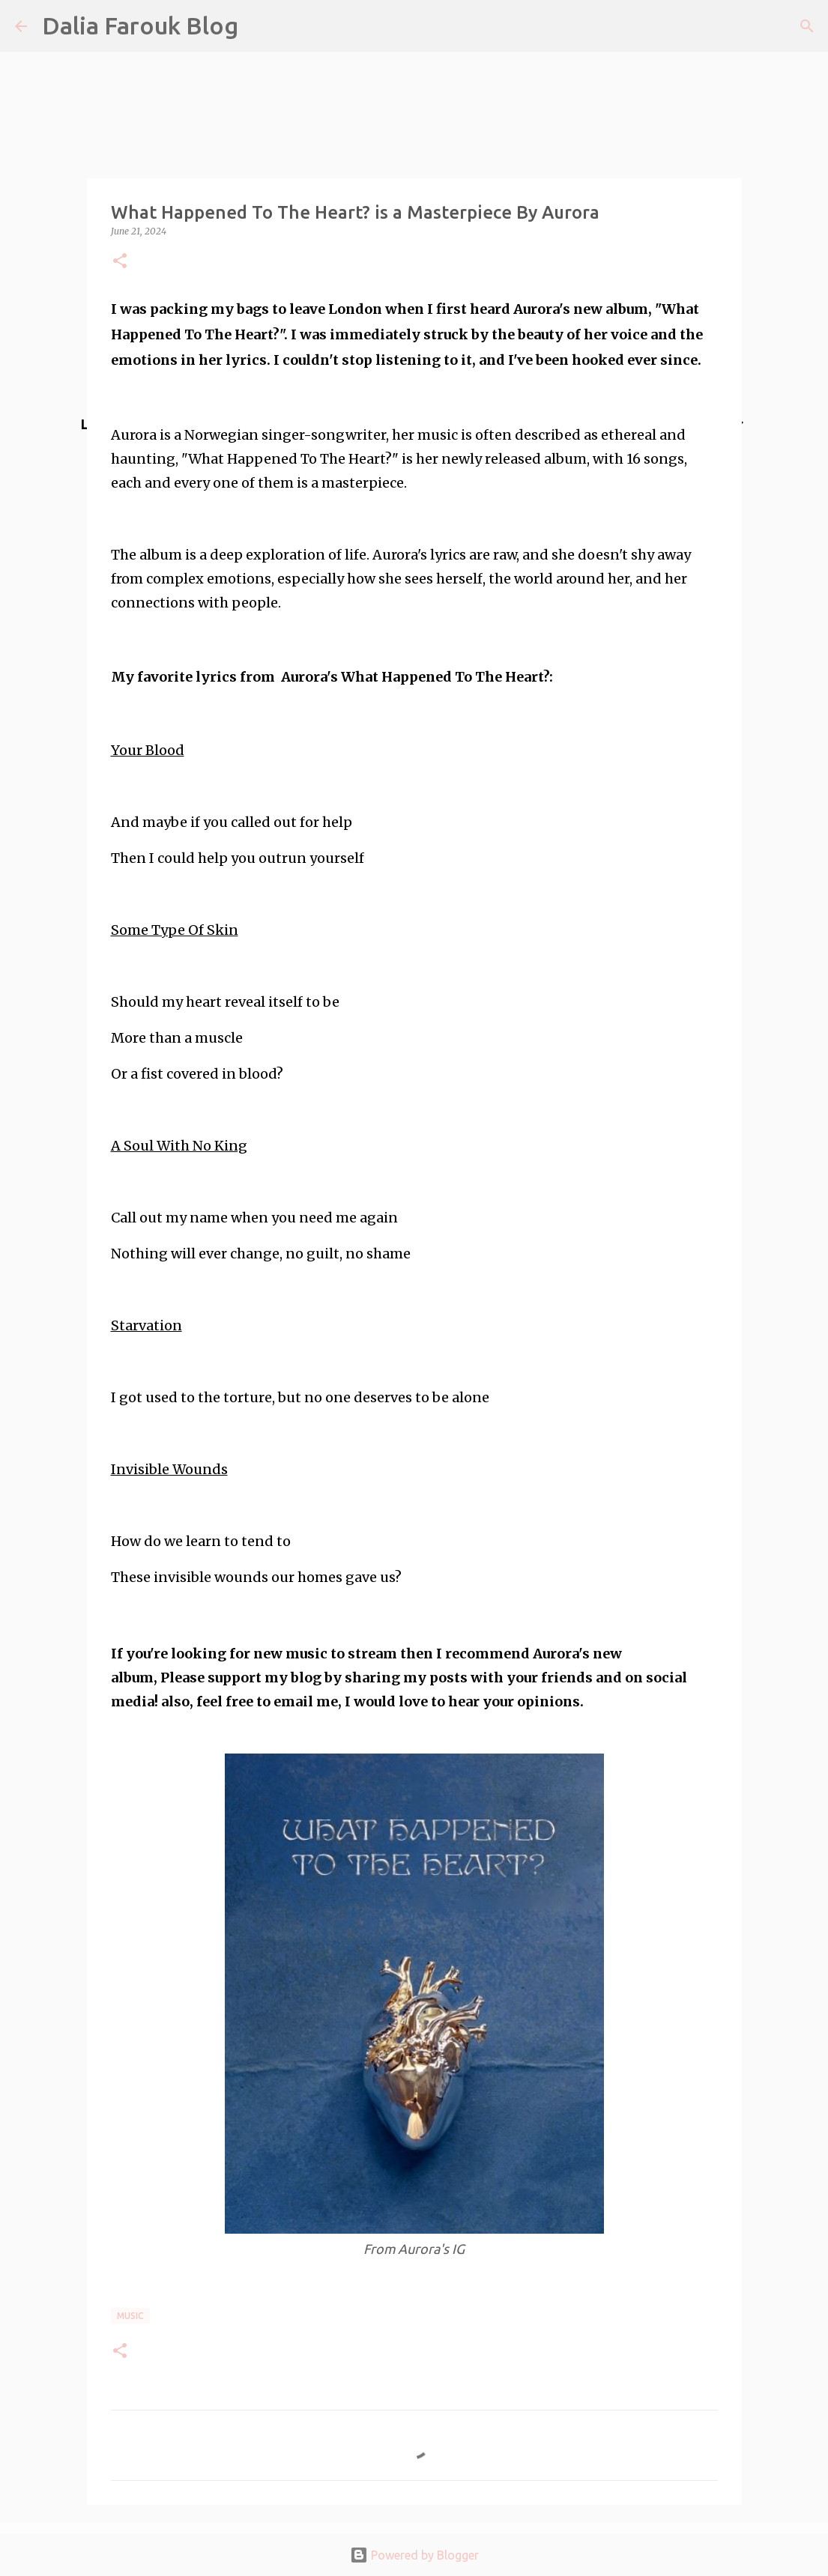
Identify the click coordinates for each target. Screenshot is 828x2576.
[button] (120, 262)
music (130, 2316)
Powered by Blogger (414, 2555)
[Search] (807, 26)
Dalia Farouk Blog (140, 25)
